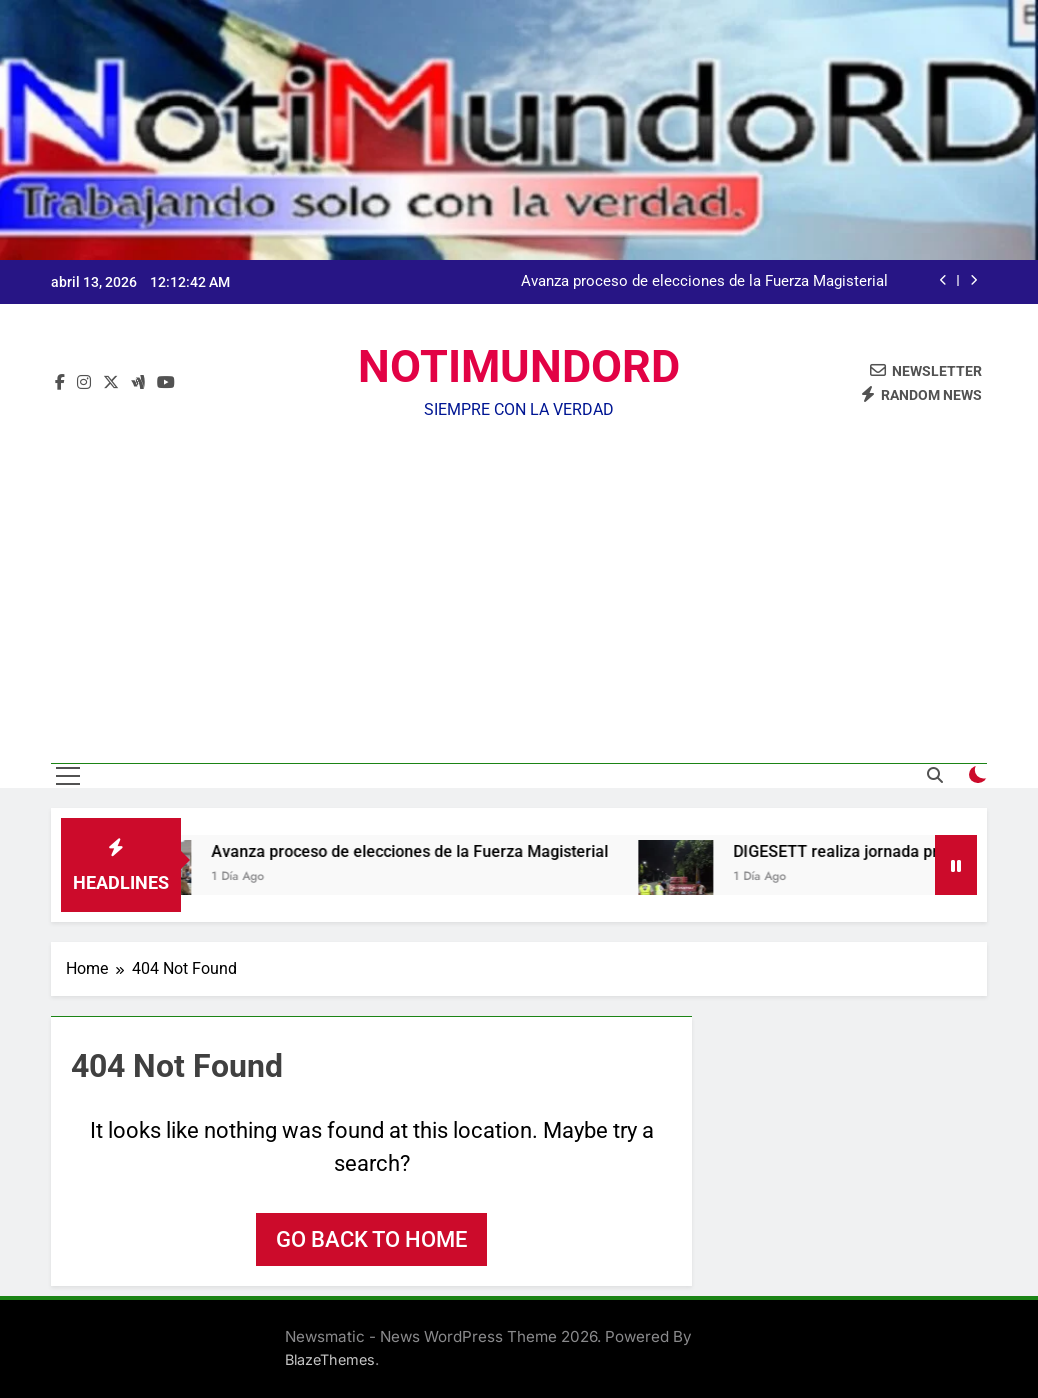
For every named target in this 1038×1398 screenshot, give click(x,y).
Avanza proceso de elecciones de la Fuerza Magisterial (704, 282)
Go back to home (371, 1239)
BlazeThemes (330, 1359)
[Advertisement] (519, 578)
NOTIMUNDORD (519, 366)
